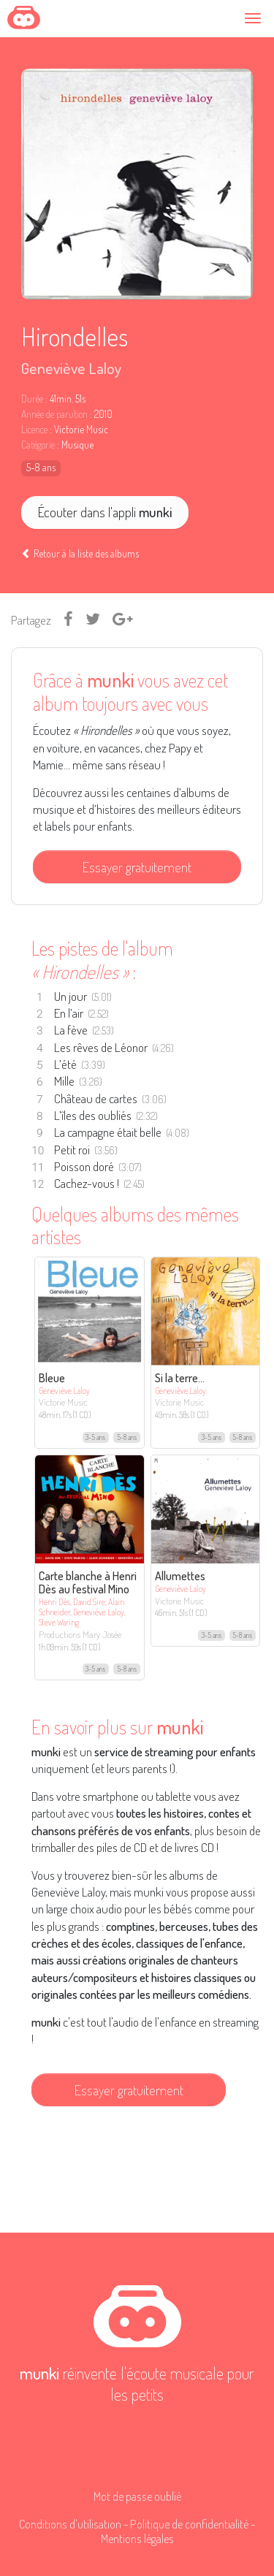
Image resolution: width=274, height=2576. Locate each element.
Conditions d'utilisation (70, 2523)
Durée (32, 399)
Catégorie (38, 445)
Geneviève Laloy (71, 368)
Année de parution (54, 414)
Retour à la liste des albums (80, 553)
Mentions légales (137, 2538)
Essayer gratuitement (137, 866)
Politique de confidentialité (189, 2523)
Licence (34, 429)
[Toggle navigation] (255, 18)
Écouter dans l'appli (105, 511)
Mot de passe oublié (137, 2496)
